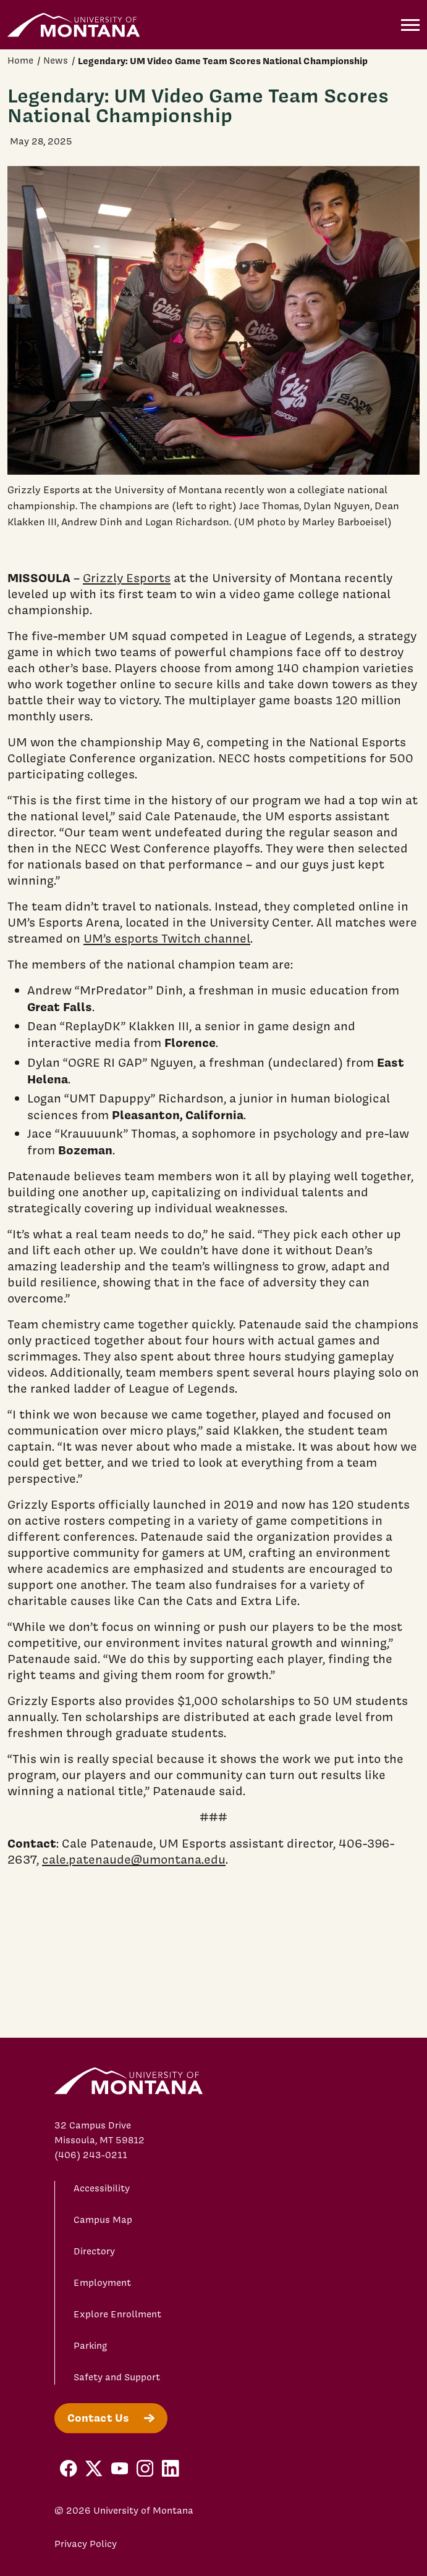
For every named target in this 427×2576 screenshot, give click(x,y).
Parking (91, 2346)
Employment (102, 2283)
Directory (94, 2251)
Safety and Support (117, 2377)
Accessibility (102, 2188)
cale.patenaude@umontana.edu (134, 1859)
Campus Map (103, 2220)
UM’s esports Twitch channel (166, 938)
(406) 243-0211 (90, 2155)
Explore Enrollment (117, 2314)
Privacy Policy (85, 2544)
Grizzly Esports (127, 578)
